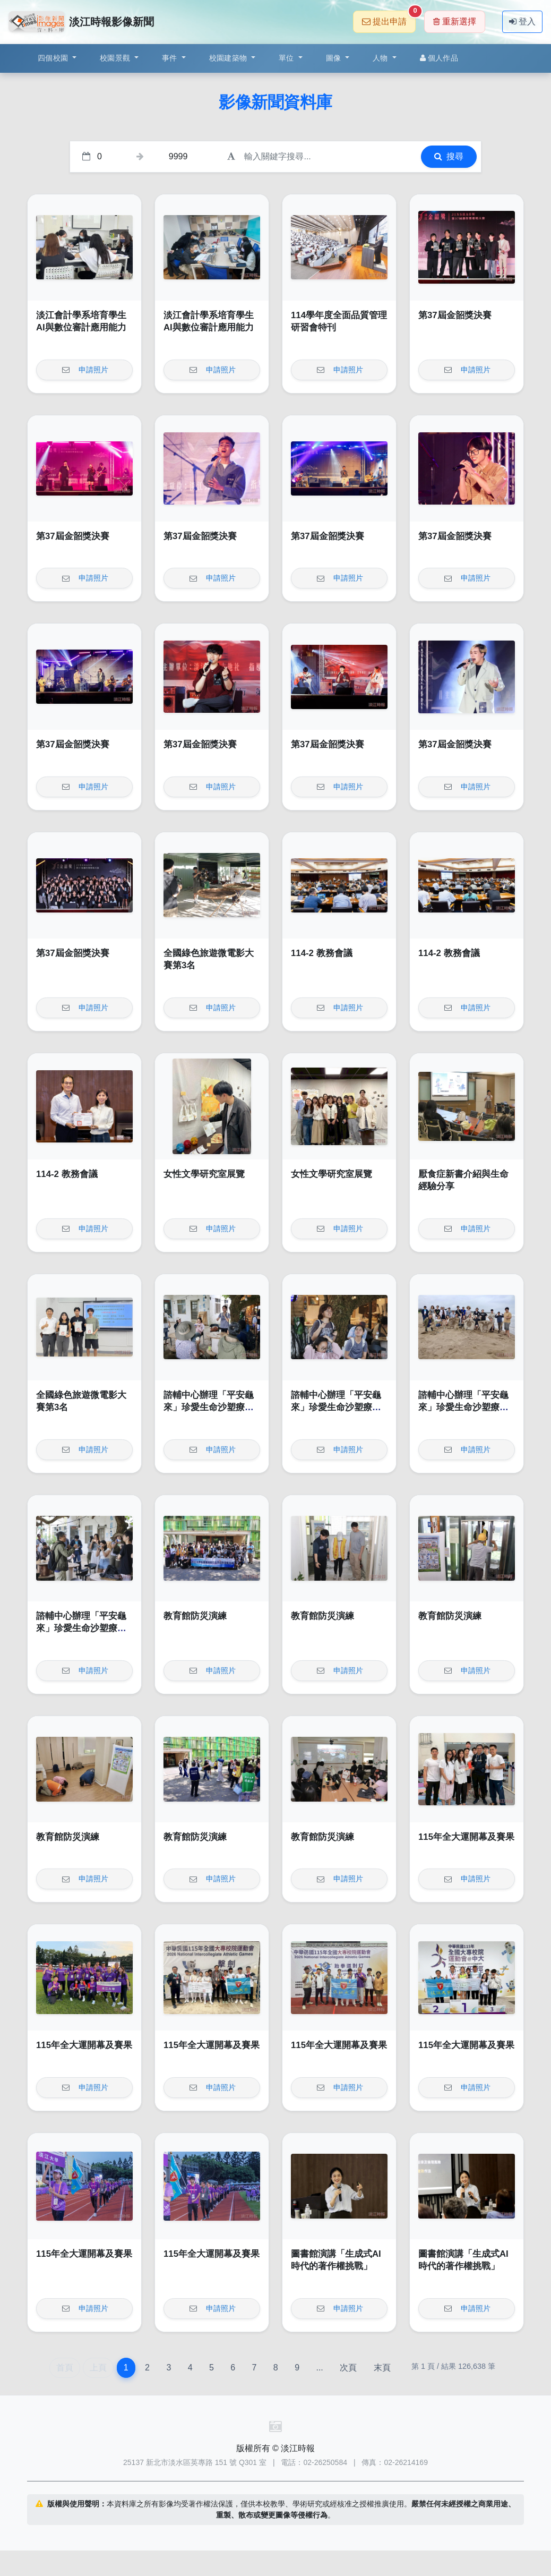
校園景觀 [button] (116, 58)
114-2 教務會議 (321, 953)
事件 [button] (170, 58)
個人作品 (439, 58)
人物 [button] (381, 58)
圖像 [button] (334, 58)
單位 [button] (287, 58)
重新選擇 (454, 21)
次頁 (348, 2367)
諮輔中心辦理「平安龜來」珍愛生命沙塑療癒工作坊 (208, 1407)
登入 (522, 21)
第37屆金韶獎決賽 (455, 315)
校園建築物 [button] (229, 58)
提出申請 (389, 18)
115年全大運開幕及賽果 (466, 1837)
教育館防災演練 (195, 1616)
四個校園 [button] (54, 58)
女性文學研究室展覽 (204, 1174)
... (319, 2367)
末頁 (382, 2367)
